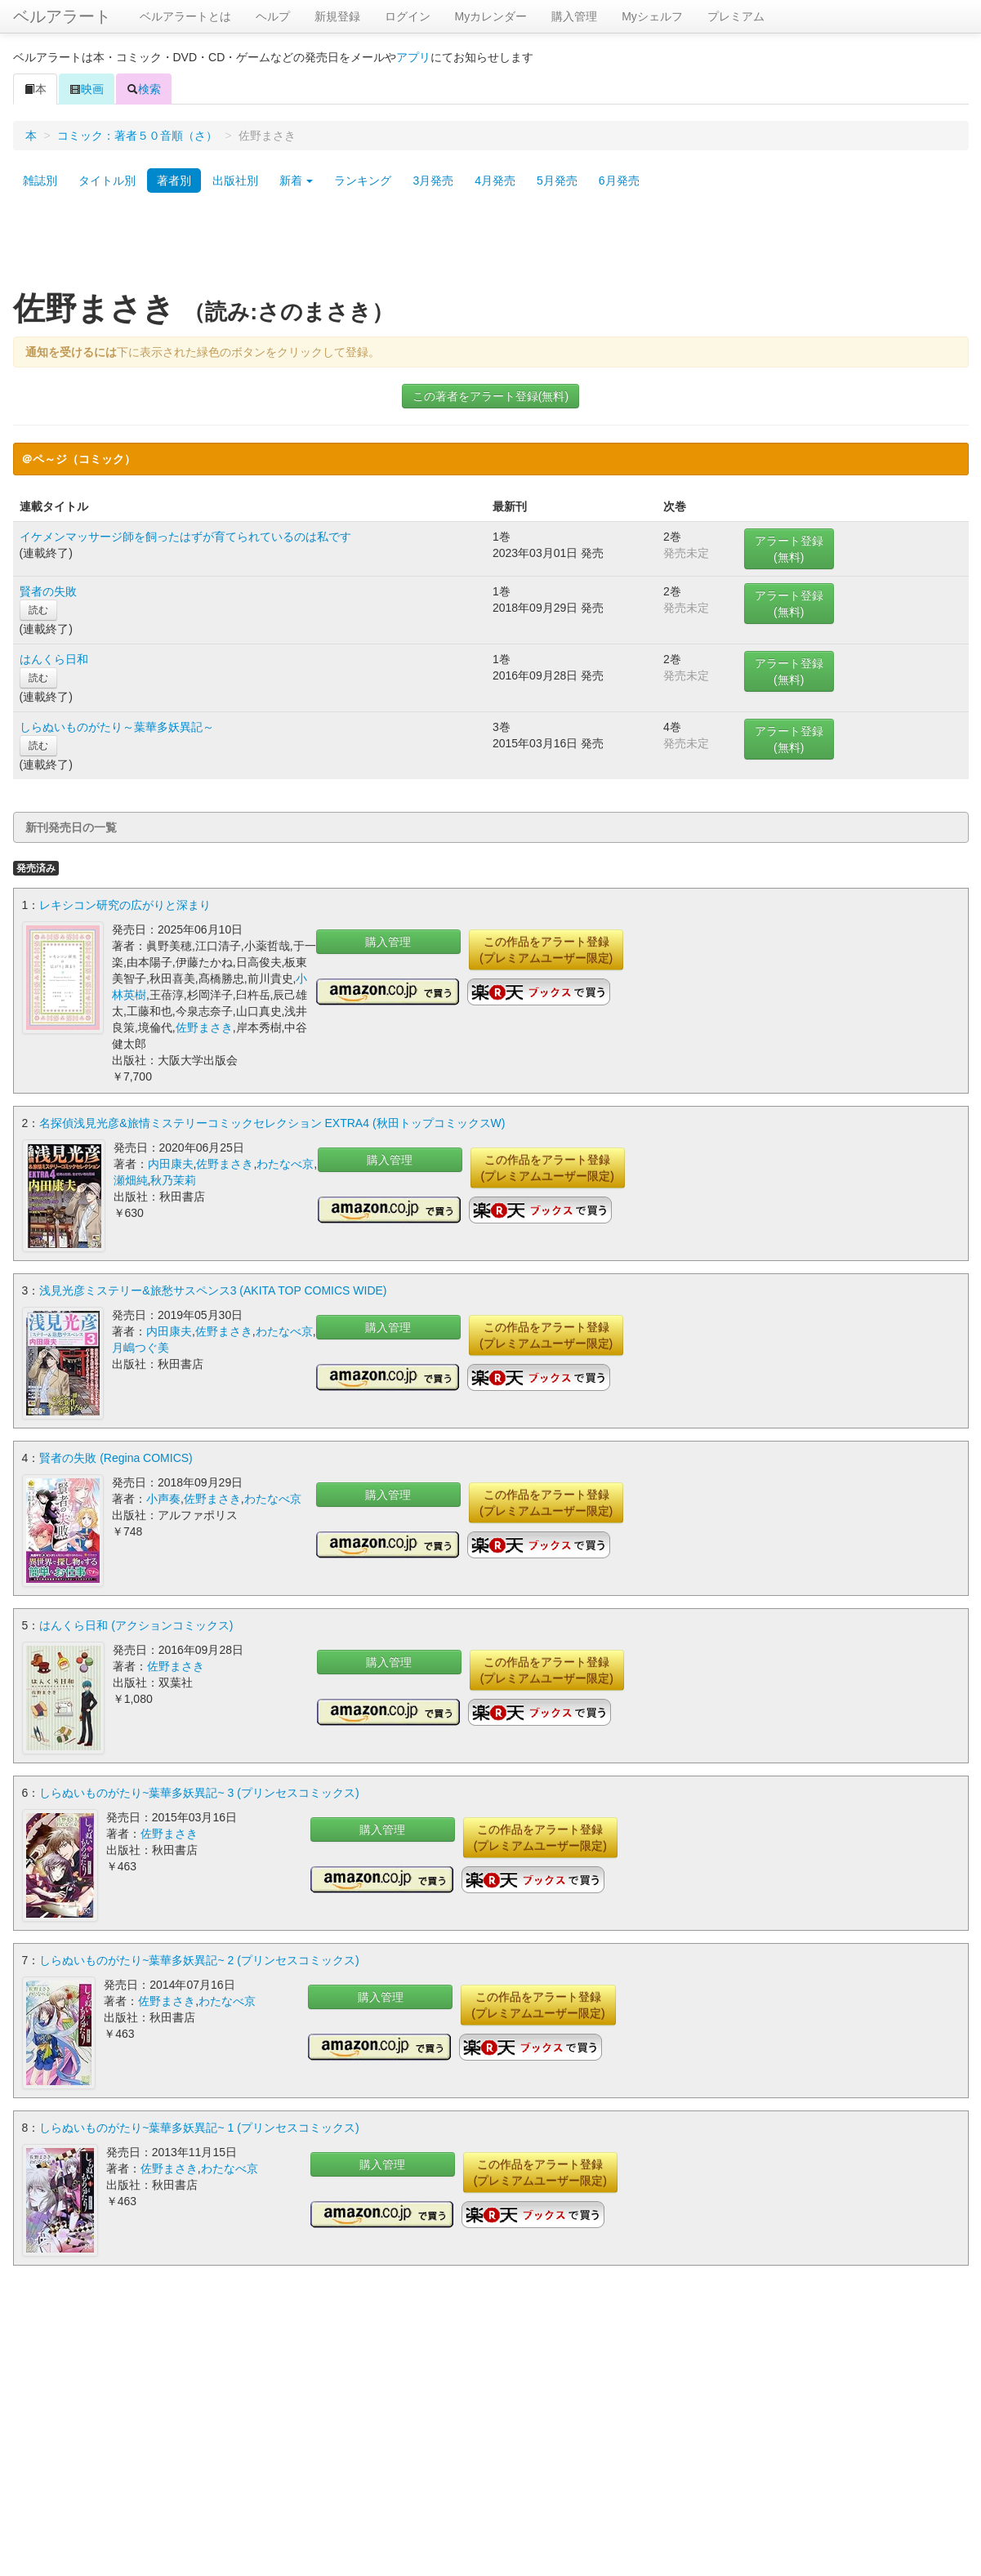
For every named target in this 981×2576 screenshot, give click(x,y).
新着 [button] (296, 180)
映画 (86, 89)
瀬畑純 (131, 1180)
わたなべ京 (285, 1163)
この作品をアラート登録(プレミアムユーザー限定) (546, 950)
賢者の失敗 (48, 591)
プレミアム (736, 16)
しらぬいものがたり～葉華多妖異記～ (117, 726)
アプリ (413, 57)
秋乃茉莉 (173, 1180)
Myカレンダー (491, 16)
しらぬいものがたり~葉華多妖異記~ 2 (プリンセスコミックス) (199, 1960)
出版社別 (235, 180)
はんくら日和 (54, 659)
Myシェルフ (652, 16)
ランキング (362, 180)
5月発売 (557, 180)
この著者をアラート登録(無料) (490, 396)
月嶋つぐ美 (140, 1347)
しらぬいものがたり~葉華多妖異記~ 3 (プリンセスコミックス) (199, 1792)
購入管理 (574, 16)
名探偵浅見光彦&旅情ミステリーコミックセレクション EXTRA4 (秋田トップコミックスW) (272, 1123)
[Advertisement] (491, 247)
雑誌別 (40, 180)
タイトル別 (107, 180)
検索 (144, 89)
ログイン (407, 16)
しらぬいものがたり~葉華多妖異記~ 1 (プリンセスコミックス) (199, 2127)
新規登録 (337, 16)
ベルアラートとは (185, 16)
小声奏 (163, 1498)
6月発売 (619, 180)
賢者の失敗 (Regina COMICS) (115, 1457)
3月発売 (432, 180)
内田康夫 (171, 1163)
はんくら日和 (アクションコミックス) (136, 1625)
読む (38, 610)
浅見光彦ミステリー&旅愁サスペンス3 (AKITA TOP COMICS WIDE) (212, 1290)
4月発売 (495, 180)
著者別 (174, 180)
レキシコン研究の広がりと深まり (125, 904)
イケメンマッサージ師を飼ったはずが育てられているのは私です (185, 536)
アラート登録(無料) (789, 549)
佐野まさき (204, 1027)
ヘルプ (273, 16)
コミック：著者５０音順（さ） (137, 135)
